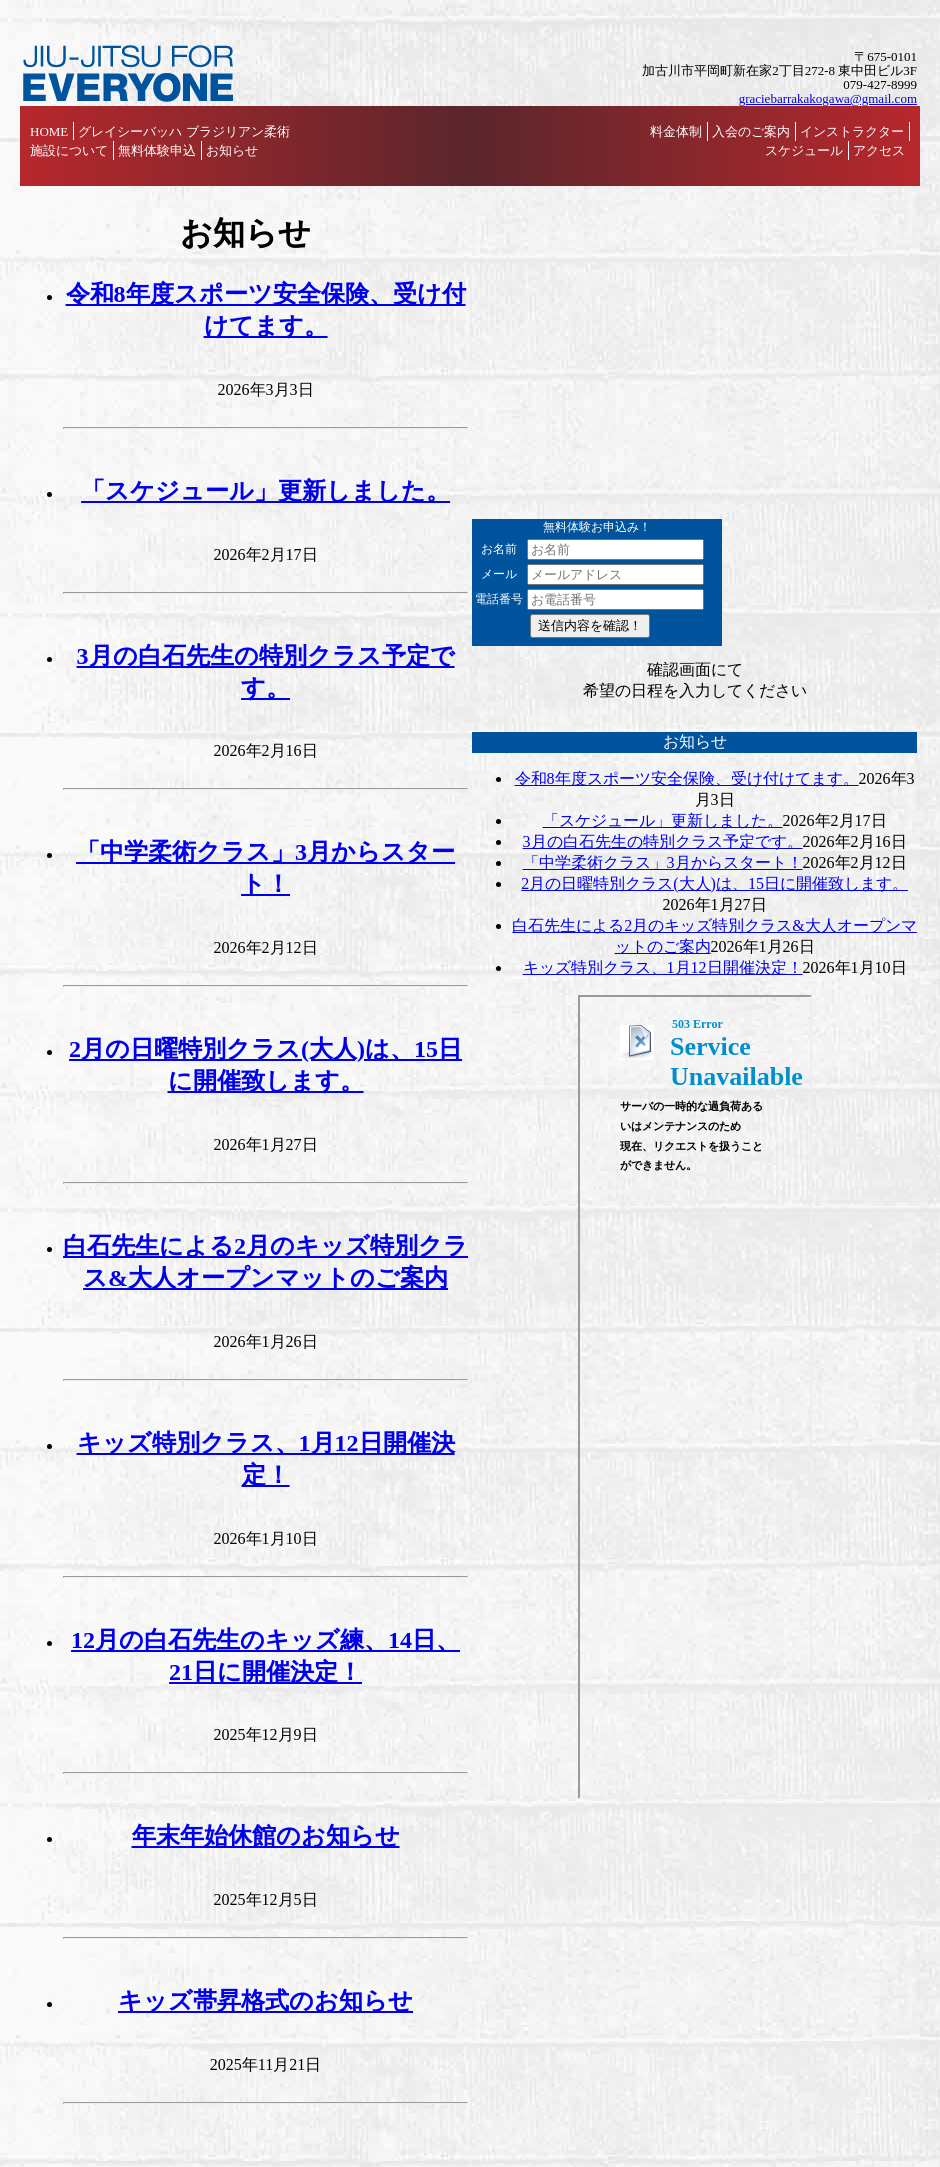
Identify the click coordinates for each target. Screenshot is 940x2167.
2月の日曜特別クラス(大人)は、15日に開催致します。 (714, 883)
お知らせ (232, 150)
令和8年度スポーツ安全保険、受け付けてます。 (687, 778)
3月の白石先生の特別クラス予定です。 (663, 841)
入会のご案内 (751, 131)
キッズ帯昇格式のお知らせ (265, 2001)
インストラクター (852, 131)
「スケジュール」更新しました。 (265, 491)
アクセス (879, 150)
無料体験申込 (157, 150)
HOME (49, 131)
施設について (69, 150)
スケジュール (804, 150)
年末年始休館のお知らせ (266, 1836)
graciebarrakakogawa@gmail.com (828, 98)
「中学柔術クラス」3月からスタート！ (663, 862)
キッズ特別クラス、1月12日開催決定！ (663, 967)
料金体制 (676, 131)
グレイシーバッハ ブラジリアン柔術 (183, 131)
